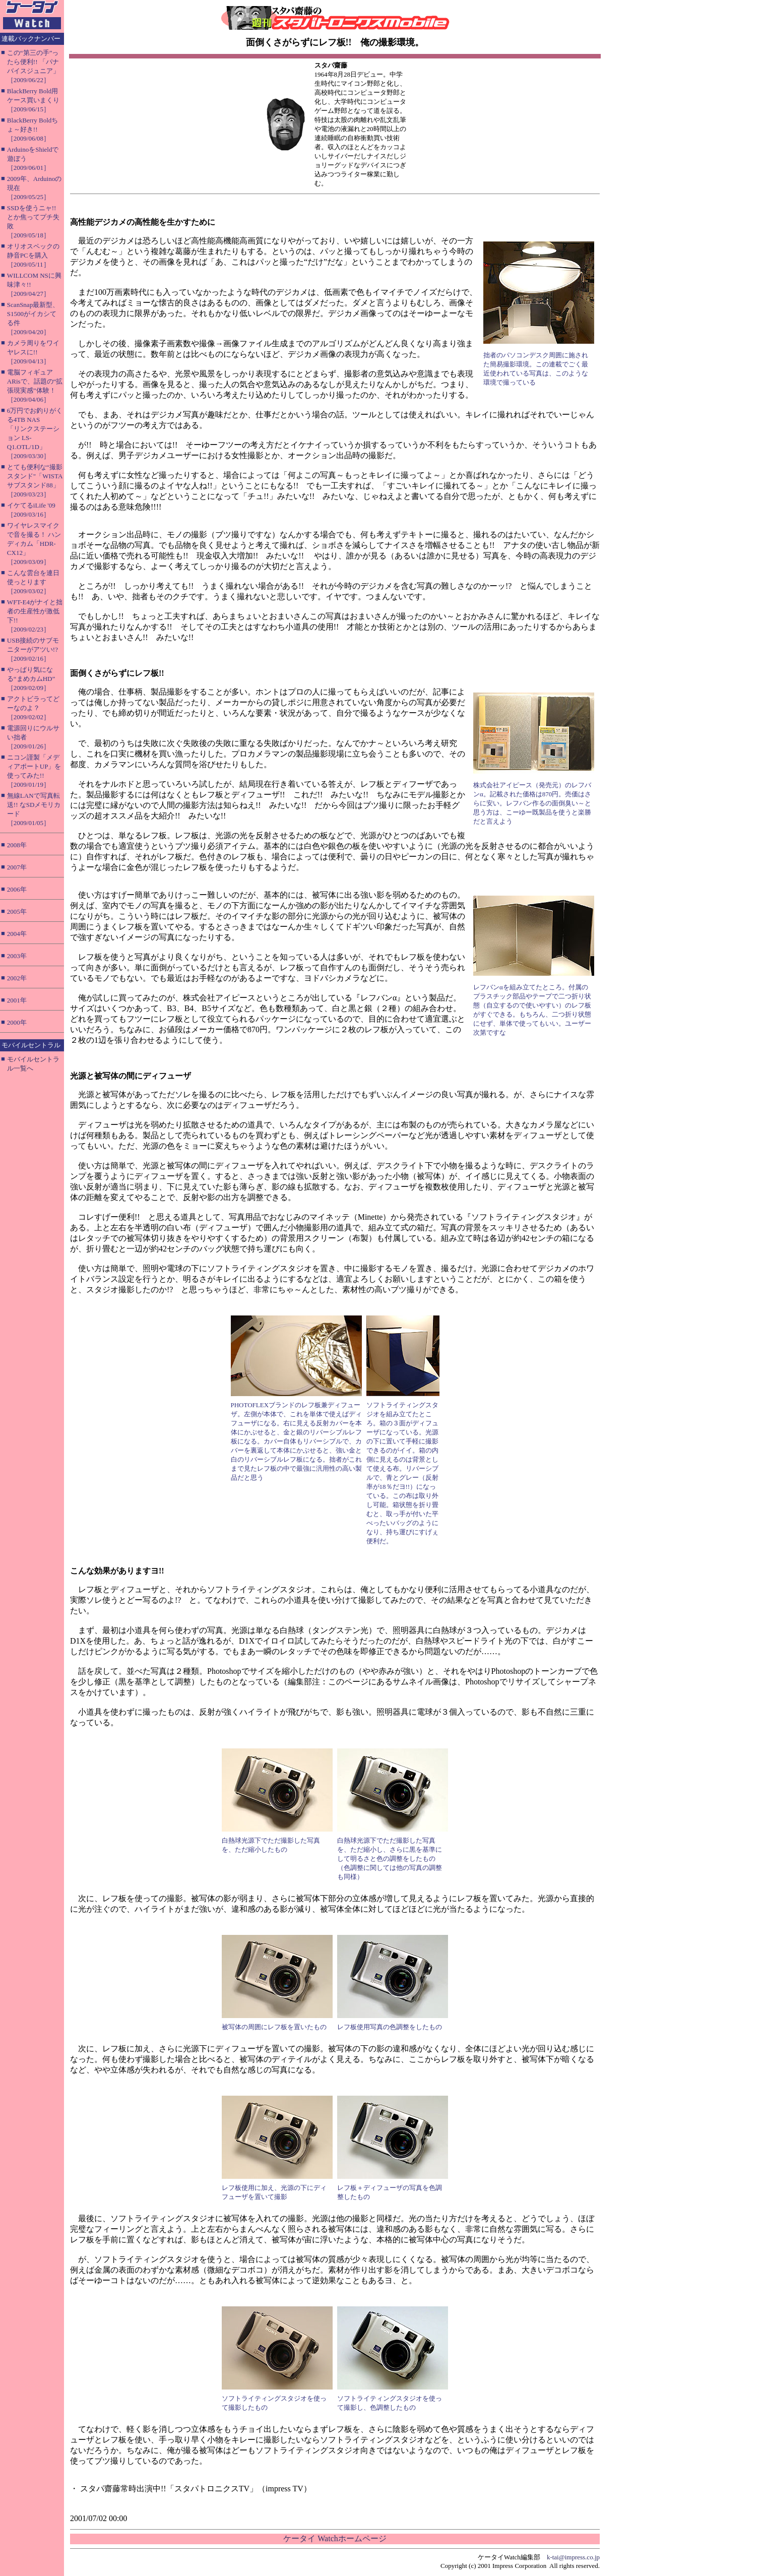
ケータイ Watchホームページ (334, 2538)
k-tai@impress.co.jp (573, 2557)
